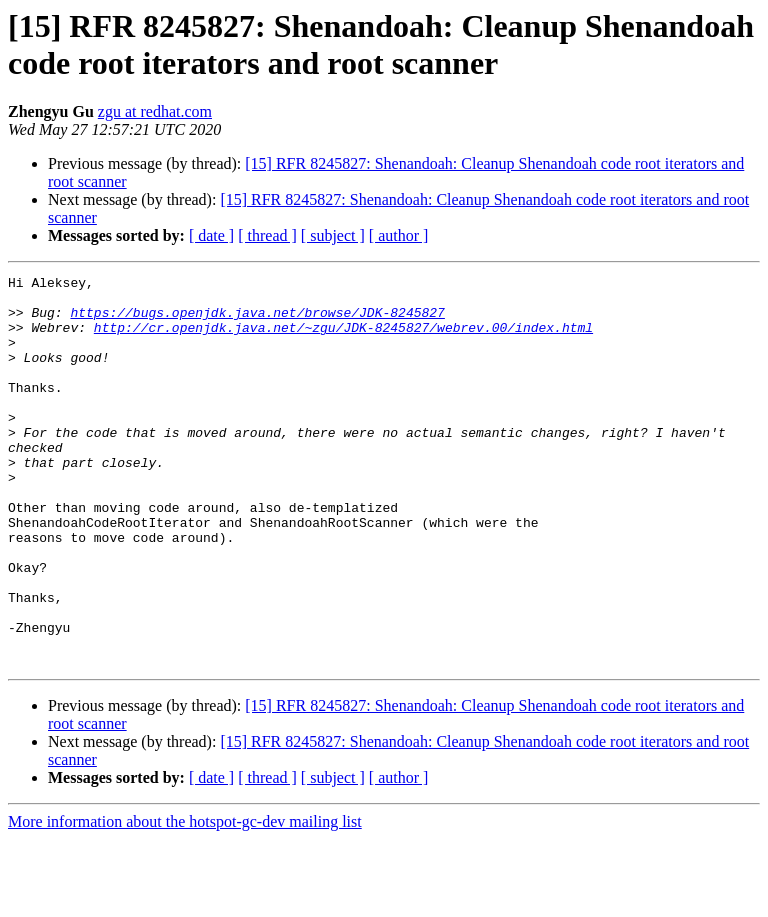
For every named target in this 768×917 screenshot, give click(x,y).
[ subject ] (333, 235)
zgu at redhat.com (155, 111)
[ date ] (211, 235)
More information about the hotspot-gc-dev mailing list (185, 899)
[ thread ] (267, 235)
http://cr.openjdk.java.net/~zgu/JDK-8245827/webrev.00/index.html (343, 339)
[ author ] (399, 235)
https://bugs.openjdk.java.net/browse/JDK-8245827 (257, 321)
